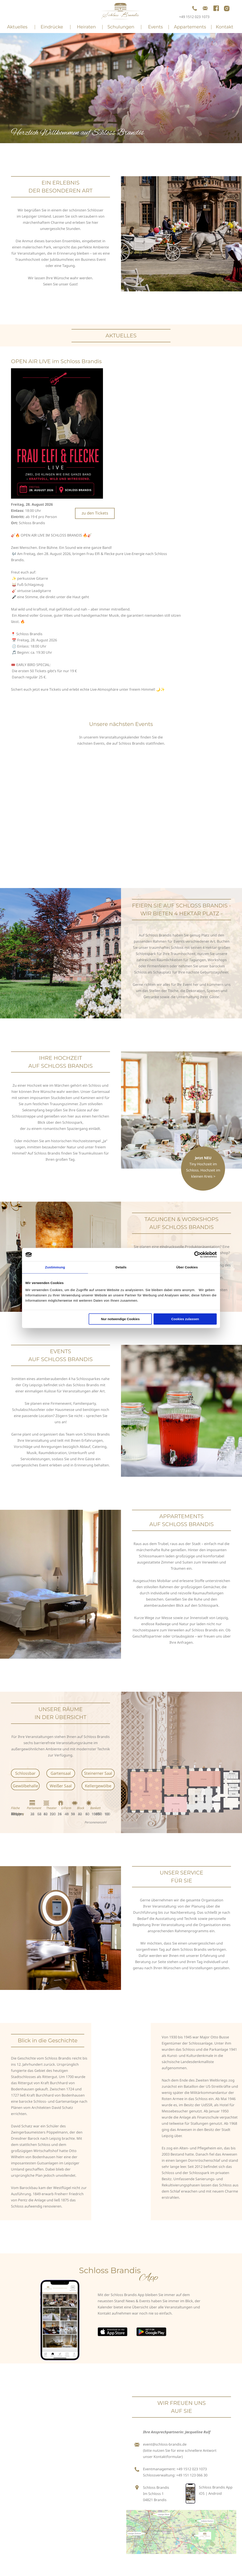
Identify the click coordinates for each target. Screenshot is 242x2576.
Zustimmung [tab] (55, 1267)
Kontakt (224, 27)
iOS (202, 2493)
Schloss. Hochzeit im (203, 1170)
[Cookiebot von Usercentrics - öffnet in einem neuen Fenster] (197, 1254)
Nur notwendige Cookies (120, 1319)
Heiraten (86, 27)
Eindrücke (51, 27)
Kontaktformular (168, 2456)
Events (155, 27)
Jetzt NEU (203, 1157)
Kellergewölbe (98, 1785)
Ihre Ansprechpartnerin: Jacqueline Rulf (176, 2432)
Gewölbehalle (25, 1785)
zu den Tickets (95, 513)
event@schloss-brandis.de (165, 2444)
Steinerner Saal (98, 1773)
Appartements (190, 27)
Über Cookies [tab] (187, 1267)
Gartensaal (61, 1773)
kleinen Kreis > (203, 1176)
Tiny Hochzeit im (203, 1164)
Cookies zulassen (185, 1319)
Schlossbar (25, 1773)
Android (215, 2493)
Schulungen (120, 27)
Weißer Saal (61, 1785)
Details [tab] (121, 1267)
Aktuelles (17, 27)
